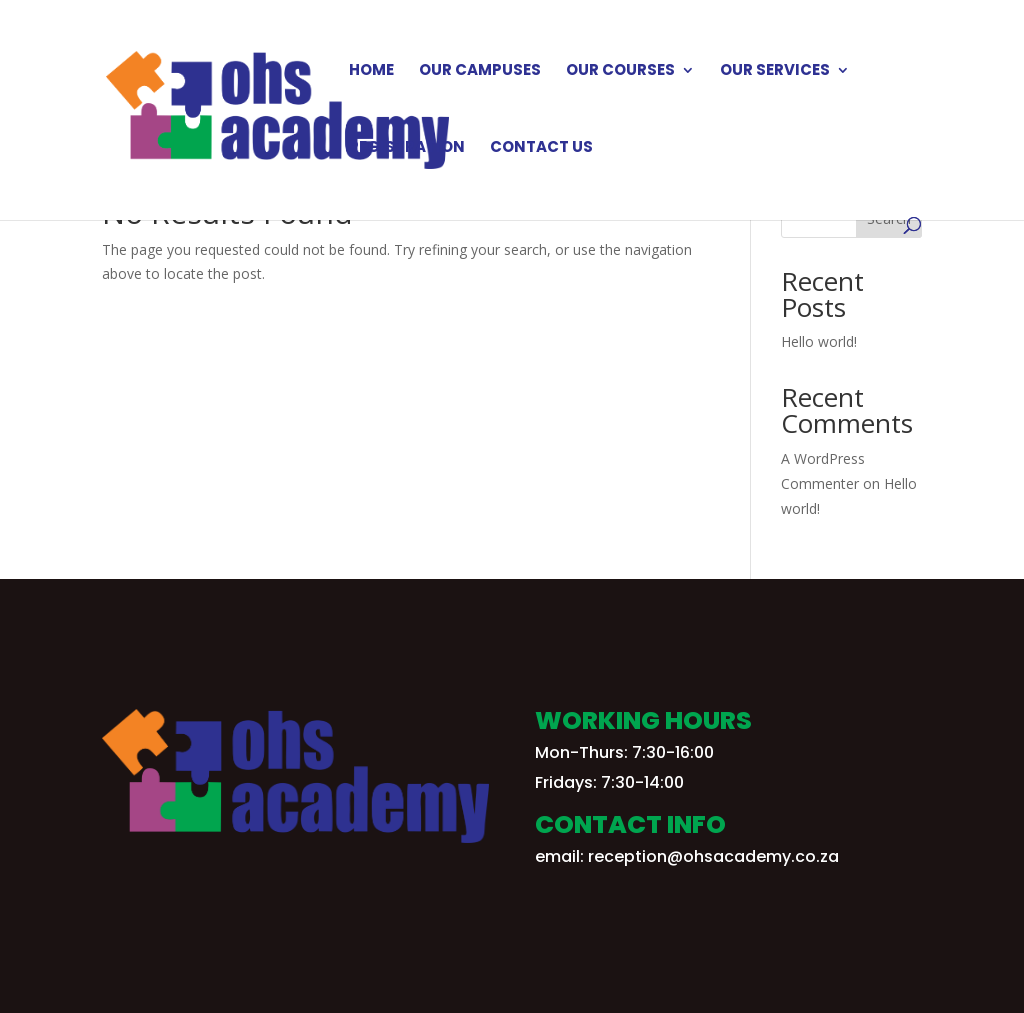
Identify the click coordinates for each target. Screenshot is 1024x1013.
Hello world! (819, 341)
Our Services (775, 71)
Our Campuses (480, 71)
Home (371, 71)
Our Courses (620, 71)
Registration (407, 148)
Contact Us (541, 148)
